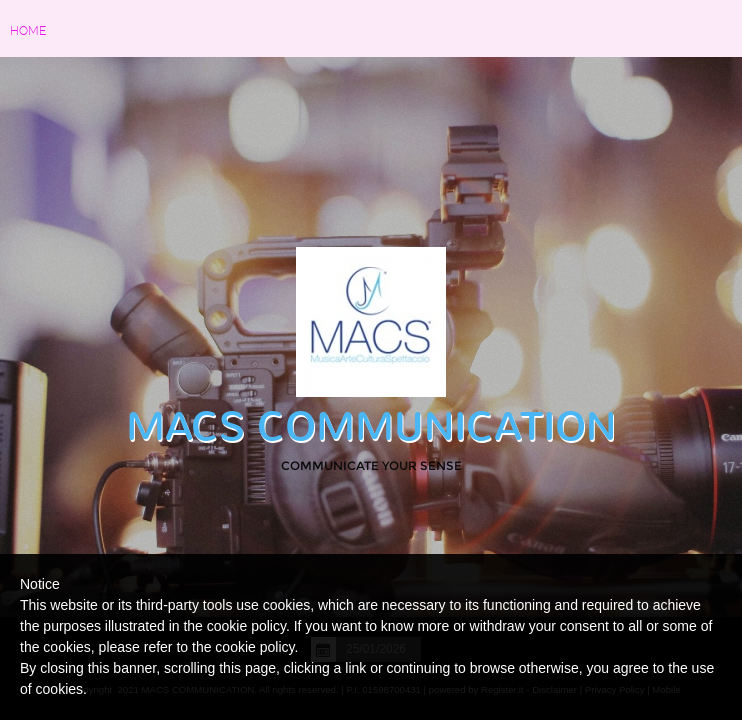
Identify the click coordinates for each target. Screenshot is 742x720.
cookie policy (254, 647)
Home (28, 31)
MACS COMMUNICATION (371, 427)
